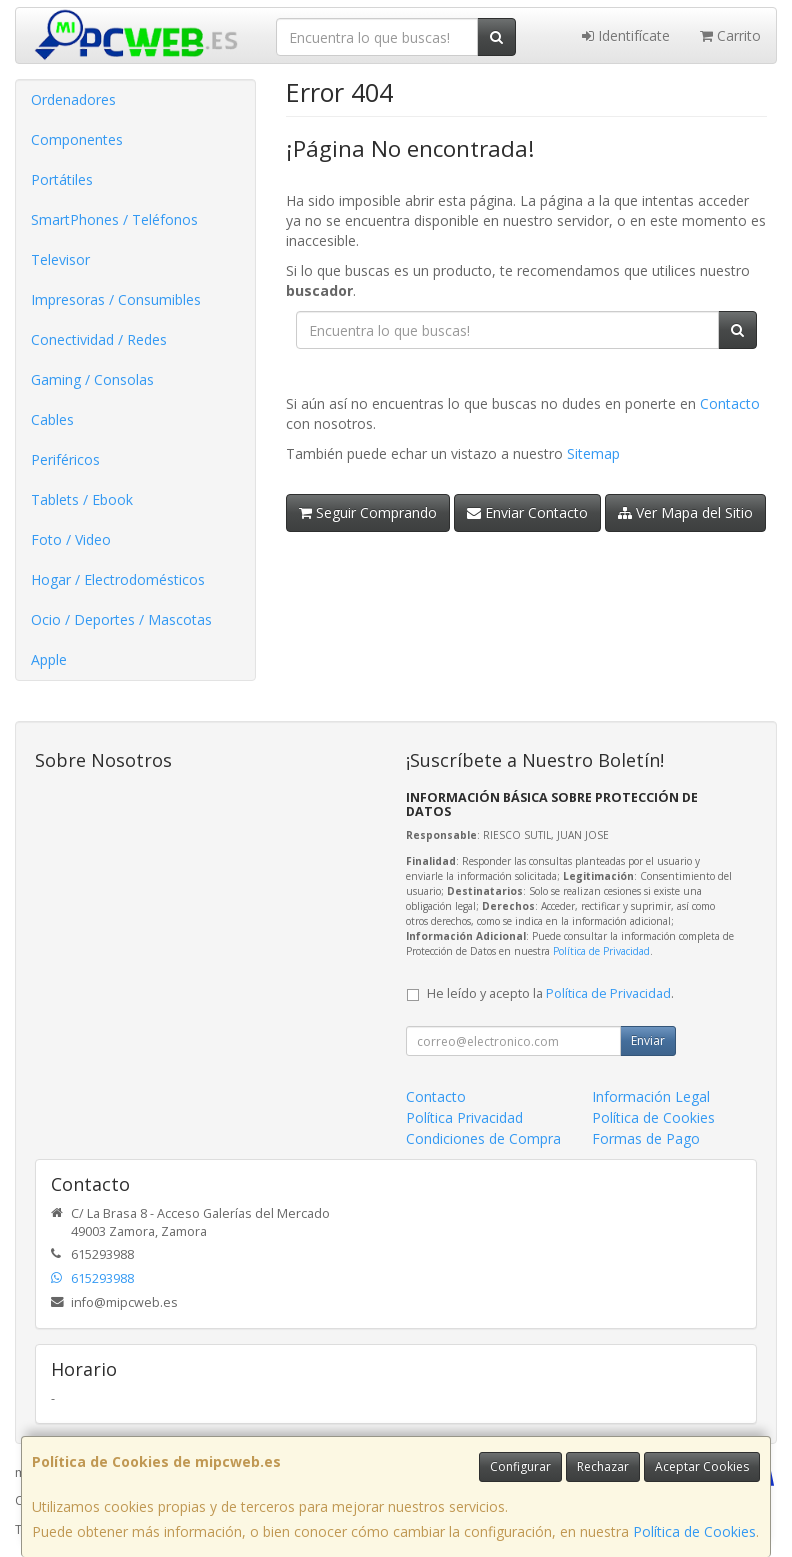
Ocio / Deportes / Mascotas (121, 619)
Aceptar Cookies (702, 1466)
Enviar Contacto (527, 512)
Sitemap (593, 453)
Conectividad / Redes (99, 339)
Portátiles (62, 179)
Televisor (60, 259)
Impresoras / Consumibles (116, 299)
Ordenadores (73, 99)
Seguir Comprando (368, 512)
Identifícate (626, 35)
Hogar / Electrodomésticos (118, 579)
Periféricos (65, 459)
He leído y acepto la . (550, 993)
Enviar (648, 1040)
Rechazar (603, 1466)
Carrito (730, 35)
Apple (49, 659)
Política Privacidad (464, 1117)
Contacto (730, 403)
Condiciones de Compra (483, 1138)
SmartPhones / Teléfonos (114, 219)
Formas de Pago (646, 1138)
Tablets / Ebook (82, 499)
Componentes (77, 139)
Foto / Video (71, 539)
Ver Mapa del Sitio (685, 512)
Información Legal (651, 1096)
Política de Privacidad (601, 951)
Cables (52, 419)
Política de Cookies (694, 1531)
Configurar (520, 1466)
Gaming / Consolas (92, 379)
